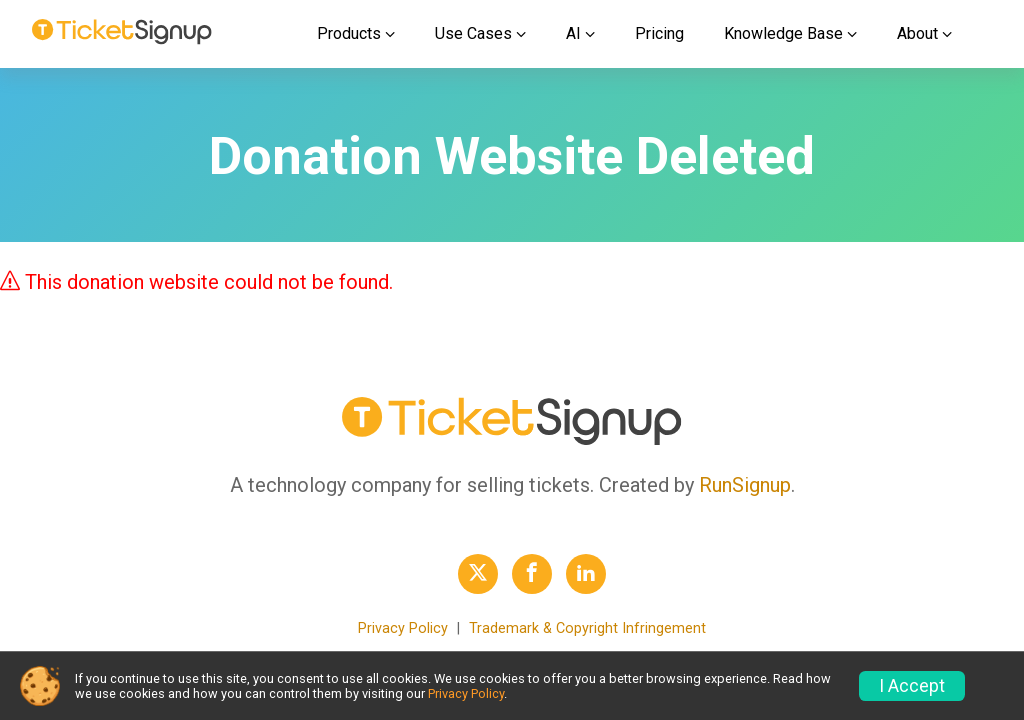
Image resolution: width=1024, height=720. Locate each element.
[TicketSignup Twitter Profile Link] (478, 574)
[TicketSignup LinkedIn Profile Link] (586, 574)
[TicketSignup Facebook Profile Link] (532, 574)
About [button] (917, 33)
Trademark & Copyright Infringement (587, 628)
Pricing (659, 33)
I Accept (912, 686)
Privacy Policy (403, 628)
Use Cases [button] (473, 33)
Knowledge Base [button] (783, 33)
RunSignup (745, 485)
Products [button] (349, 33)
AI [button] (573, 33)
